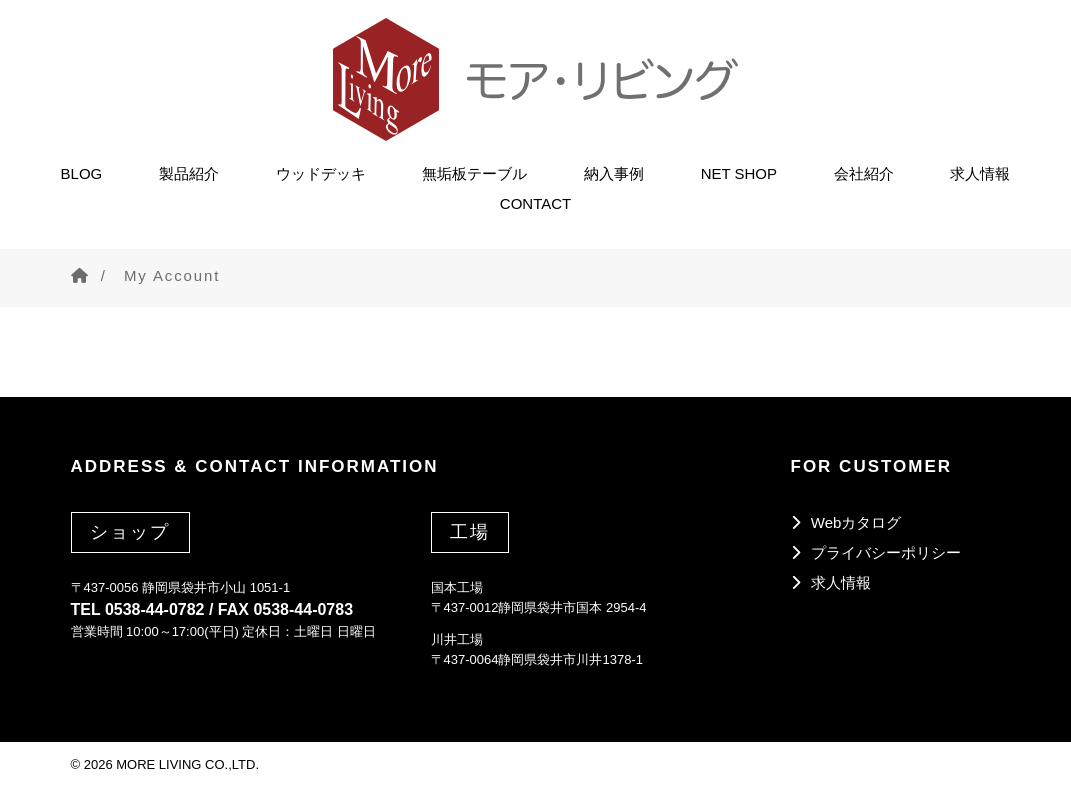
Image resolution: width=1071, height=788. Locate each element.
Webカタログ (856, 522)
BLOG (82, 169)
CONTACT (535, 199)
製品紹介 (189, 169)
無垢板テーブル (474, 169)
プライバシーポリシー (886, 552)
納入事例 (614, 169)
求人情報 (980, 169)
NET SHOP (739, 169)
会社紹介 (864, 169)
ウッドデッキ (321, 169)
